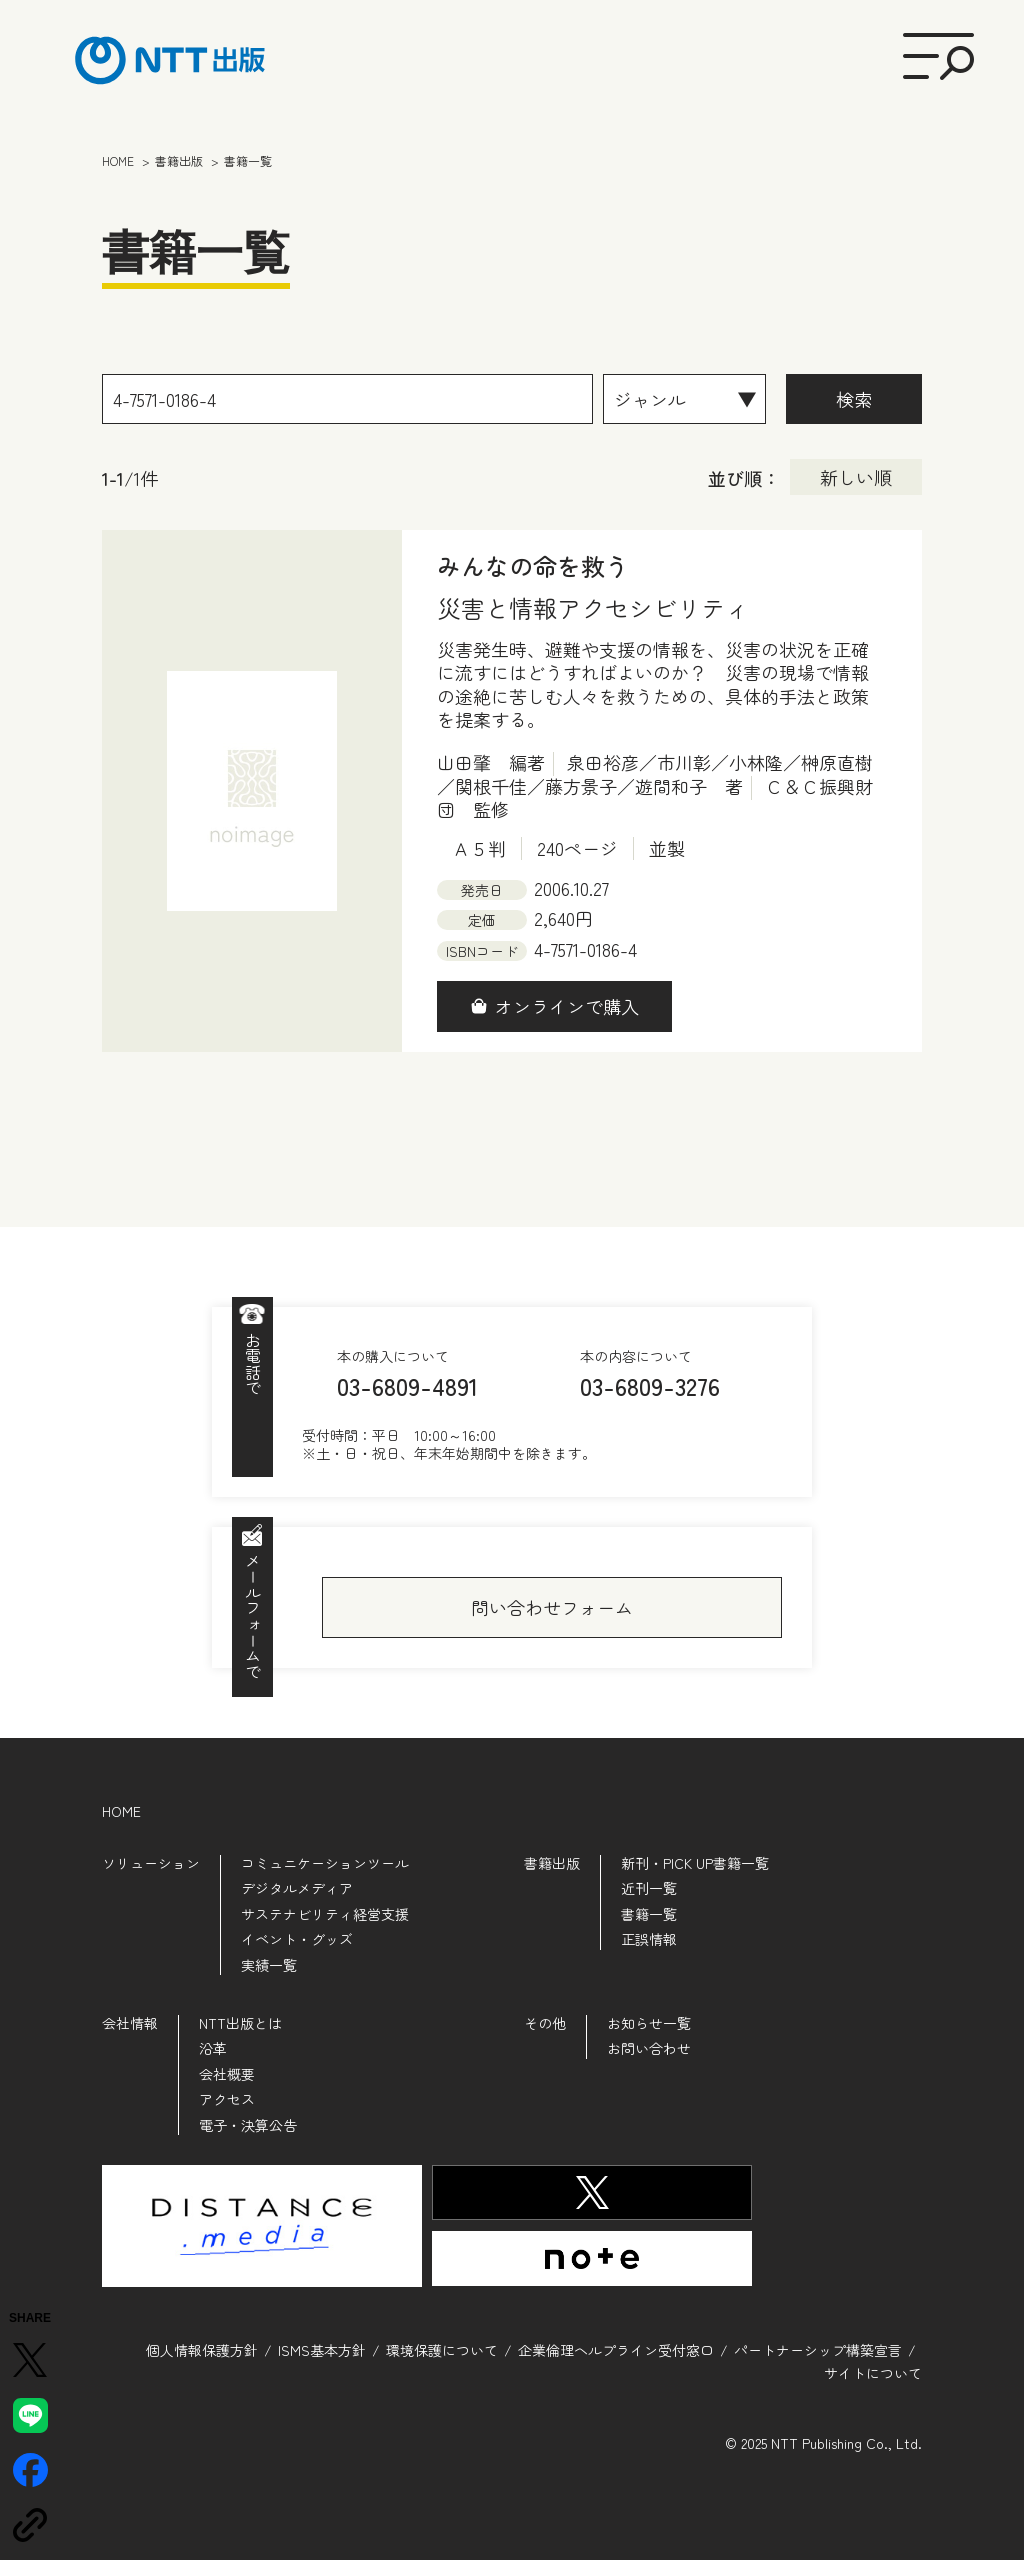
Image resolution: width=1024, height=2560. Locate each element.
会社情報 (130, 2023)
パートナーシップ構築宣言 (818, 2348)
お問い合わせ (649, 2048)
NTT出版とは (240, 2023)
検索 (854, 399)
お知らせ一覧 (649, 2023)
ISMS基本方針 (322, 2348)
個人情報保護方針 (202, 2348)
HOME (121, 1811)
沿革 (213, 2048)
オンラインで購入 (567, 1006)
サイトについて (873, 2371)
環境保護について (442, 2348)
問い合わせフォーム (552, 1607)
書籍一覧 (649, 1914)
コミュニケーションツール (325, 1863)
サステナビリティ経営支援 (325, 1914)
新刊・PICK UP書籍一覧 (695, 1863)
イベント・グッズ (297, 1939)
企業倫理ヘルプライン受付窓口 (616, 2348)
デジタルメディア (297, 1888)
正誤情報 (649, 1939)
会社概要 (227, 2074)
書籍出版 (552, 1863)
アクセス (227, 2099)
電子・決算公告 (248, 2125)
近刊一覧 (649, 1888)
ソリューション (151, 1863)
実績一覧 (269, 1965)
